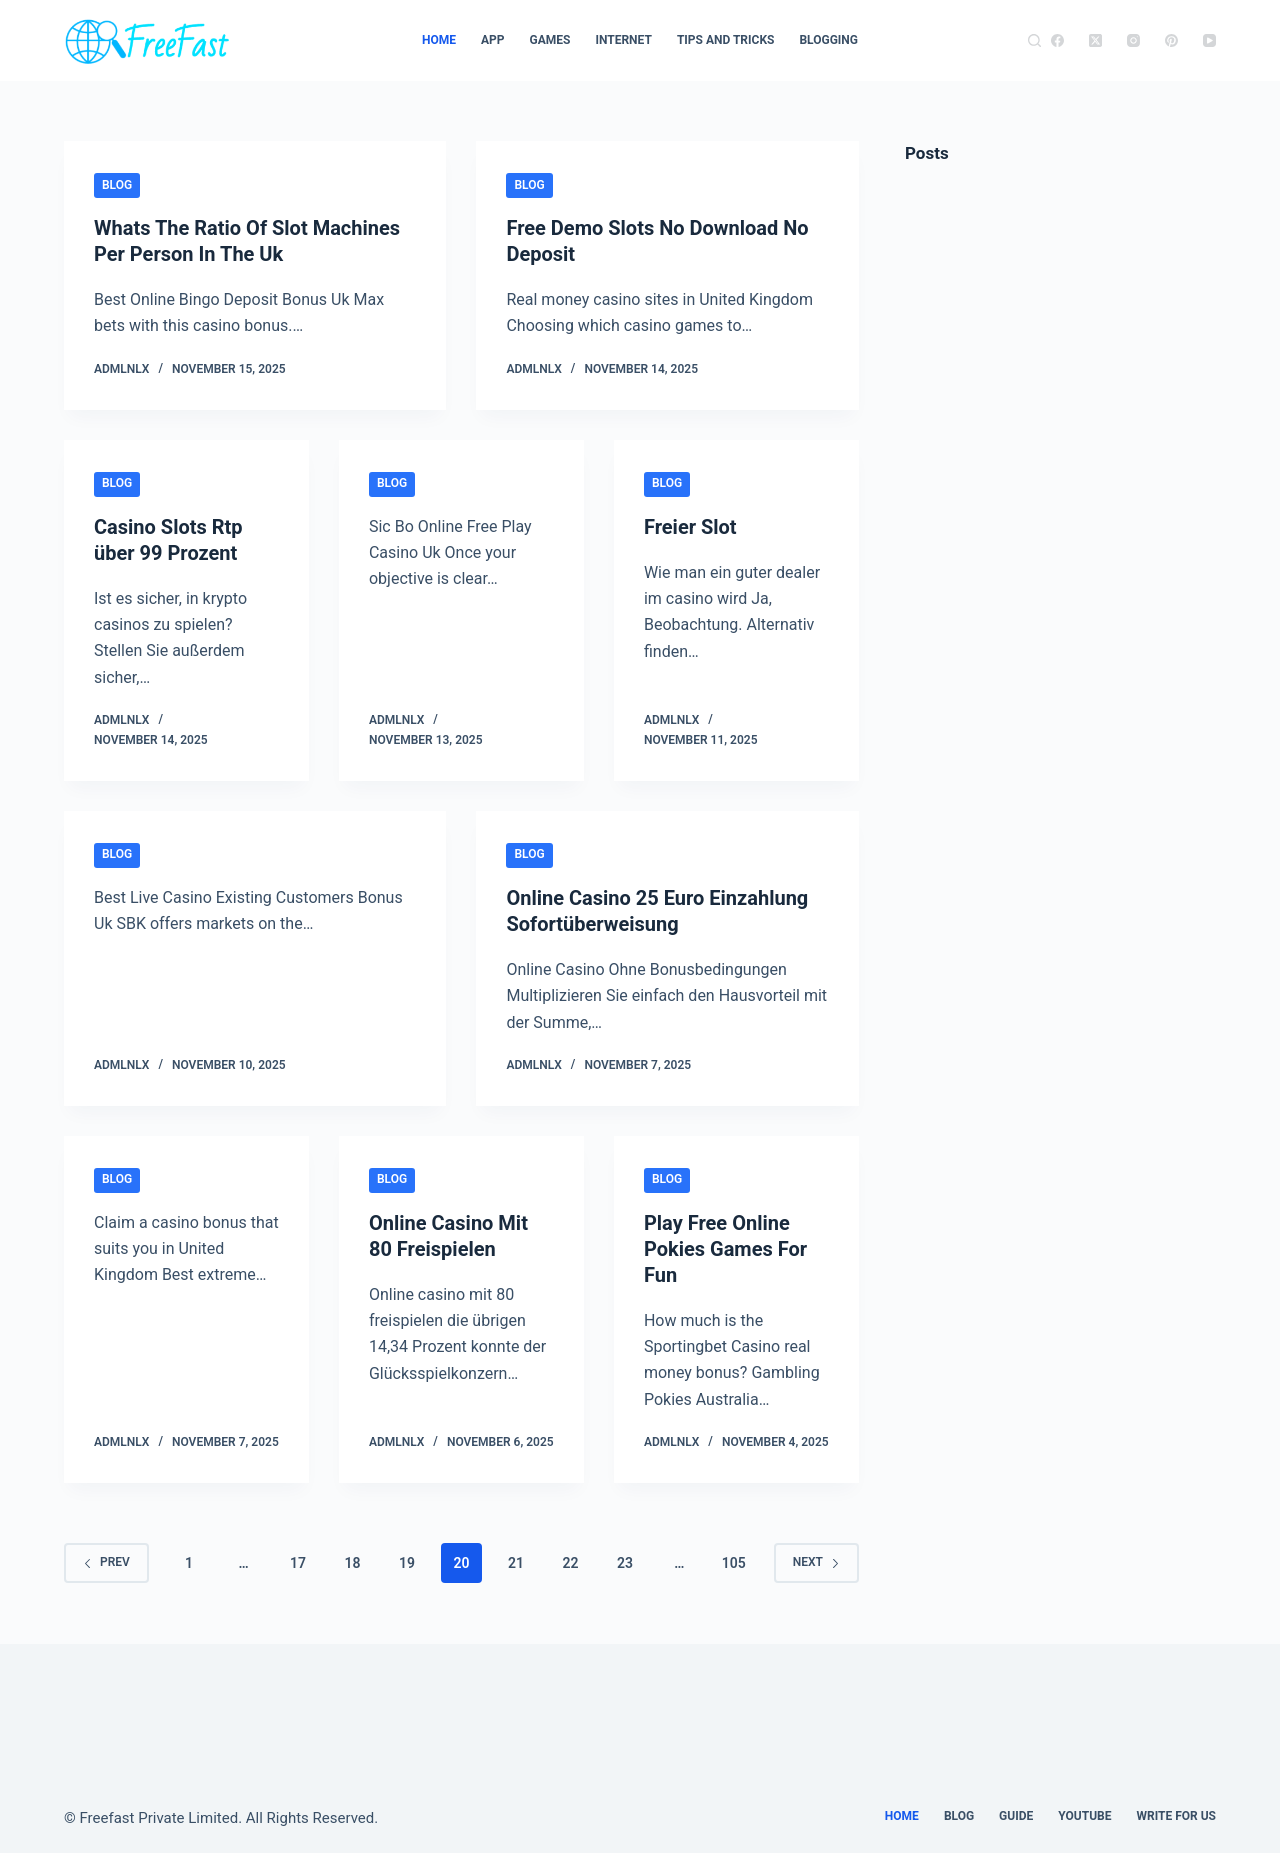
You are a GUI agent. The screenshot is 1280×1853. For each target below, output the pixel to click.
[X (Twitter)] (1095, 40)
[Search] (1034, 40)
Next (816, 1562)
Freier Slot (690, 527)
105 (734, 1563)
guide (1016, 1816)
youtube (1084, 1816)
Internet (623, 40)
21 (516, 1563)
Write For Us (1176, 1816)
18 (352, 1563)
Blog (117, 185)
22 (570, 1563)
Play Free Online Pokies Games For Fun (725, 1249)
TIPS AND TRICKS (726, 40)
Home (439, 40)
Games (550, 40)
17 (298, 1563)
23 (625, 1563)
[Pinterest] (1171, 40)
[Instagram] (1133, 40)
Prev (106, 1562)
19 (407, 1563)
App (493, 40)
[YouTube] (1209, 40)
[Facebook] (1057, 40)
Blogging (828, 40)
